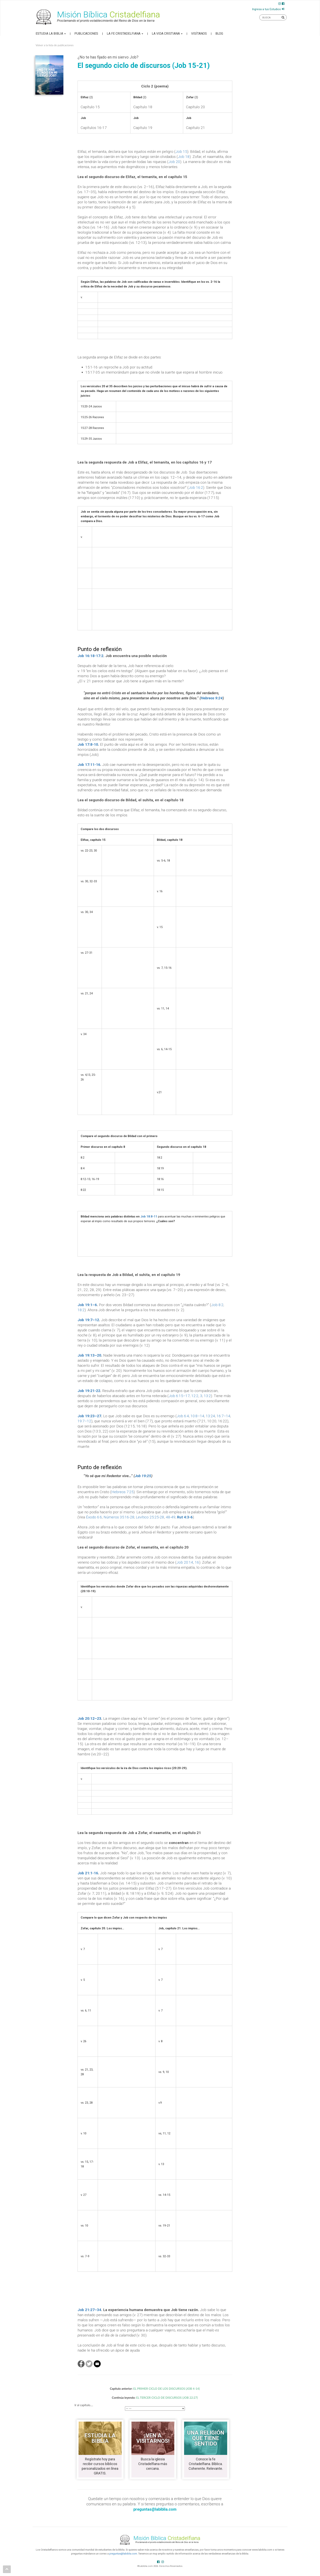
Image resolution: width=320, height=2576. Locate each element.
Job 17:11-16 (89, 764)
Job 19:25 (143, 1476)
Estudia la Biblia (51, 33)
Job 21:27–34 (89, 2310)
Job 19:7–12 (88, 1320)
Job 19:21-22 (89, 1390)
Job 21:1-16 (88, 1873)
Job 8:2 (217, 1305)
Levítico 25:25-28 (150, 1517)
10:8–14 (197, 1416)
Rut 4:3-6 (185, 1517)
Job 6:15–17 (179, 1396)
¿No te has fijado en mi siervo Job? (108, 57)
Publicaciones (86, 33)
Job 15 (181, 151)
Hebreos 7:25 (122, 1492)
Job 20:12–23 (89, 1718)
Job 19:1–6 (87, 1305)
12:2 (194, 1396)
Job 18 (184, 156)
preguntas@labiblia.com (123, 2553)
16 (197, 1562)
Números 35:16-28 (119, 1517)
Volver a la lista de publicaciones (55, 45)
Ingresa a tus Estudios (266, 9)
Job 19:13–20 (89, 1355)
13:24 (210, 1416)
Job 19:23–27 (89, 1416)
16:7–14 (223, 1416)
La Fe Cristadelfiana (125, 33)
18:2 (81, 1310)
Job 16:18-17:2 (90, 656)
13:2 (207, 1396)
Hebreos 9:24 (212, 698)
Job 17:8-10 (88, 744)
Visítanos (199, 33)
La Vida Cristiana (167, 33)
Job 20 (174, 161)
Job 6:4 (183, 1416)
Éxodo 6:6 (94, 1517)
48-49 (170, 1517)
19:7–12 (84, 1421)
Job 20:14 (184, 1562)
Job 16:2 (196, 487)
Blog (219, 33)
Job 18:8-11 (148, 1216)
